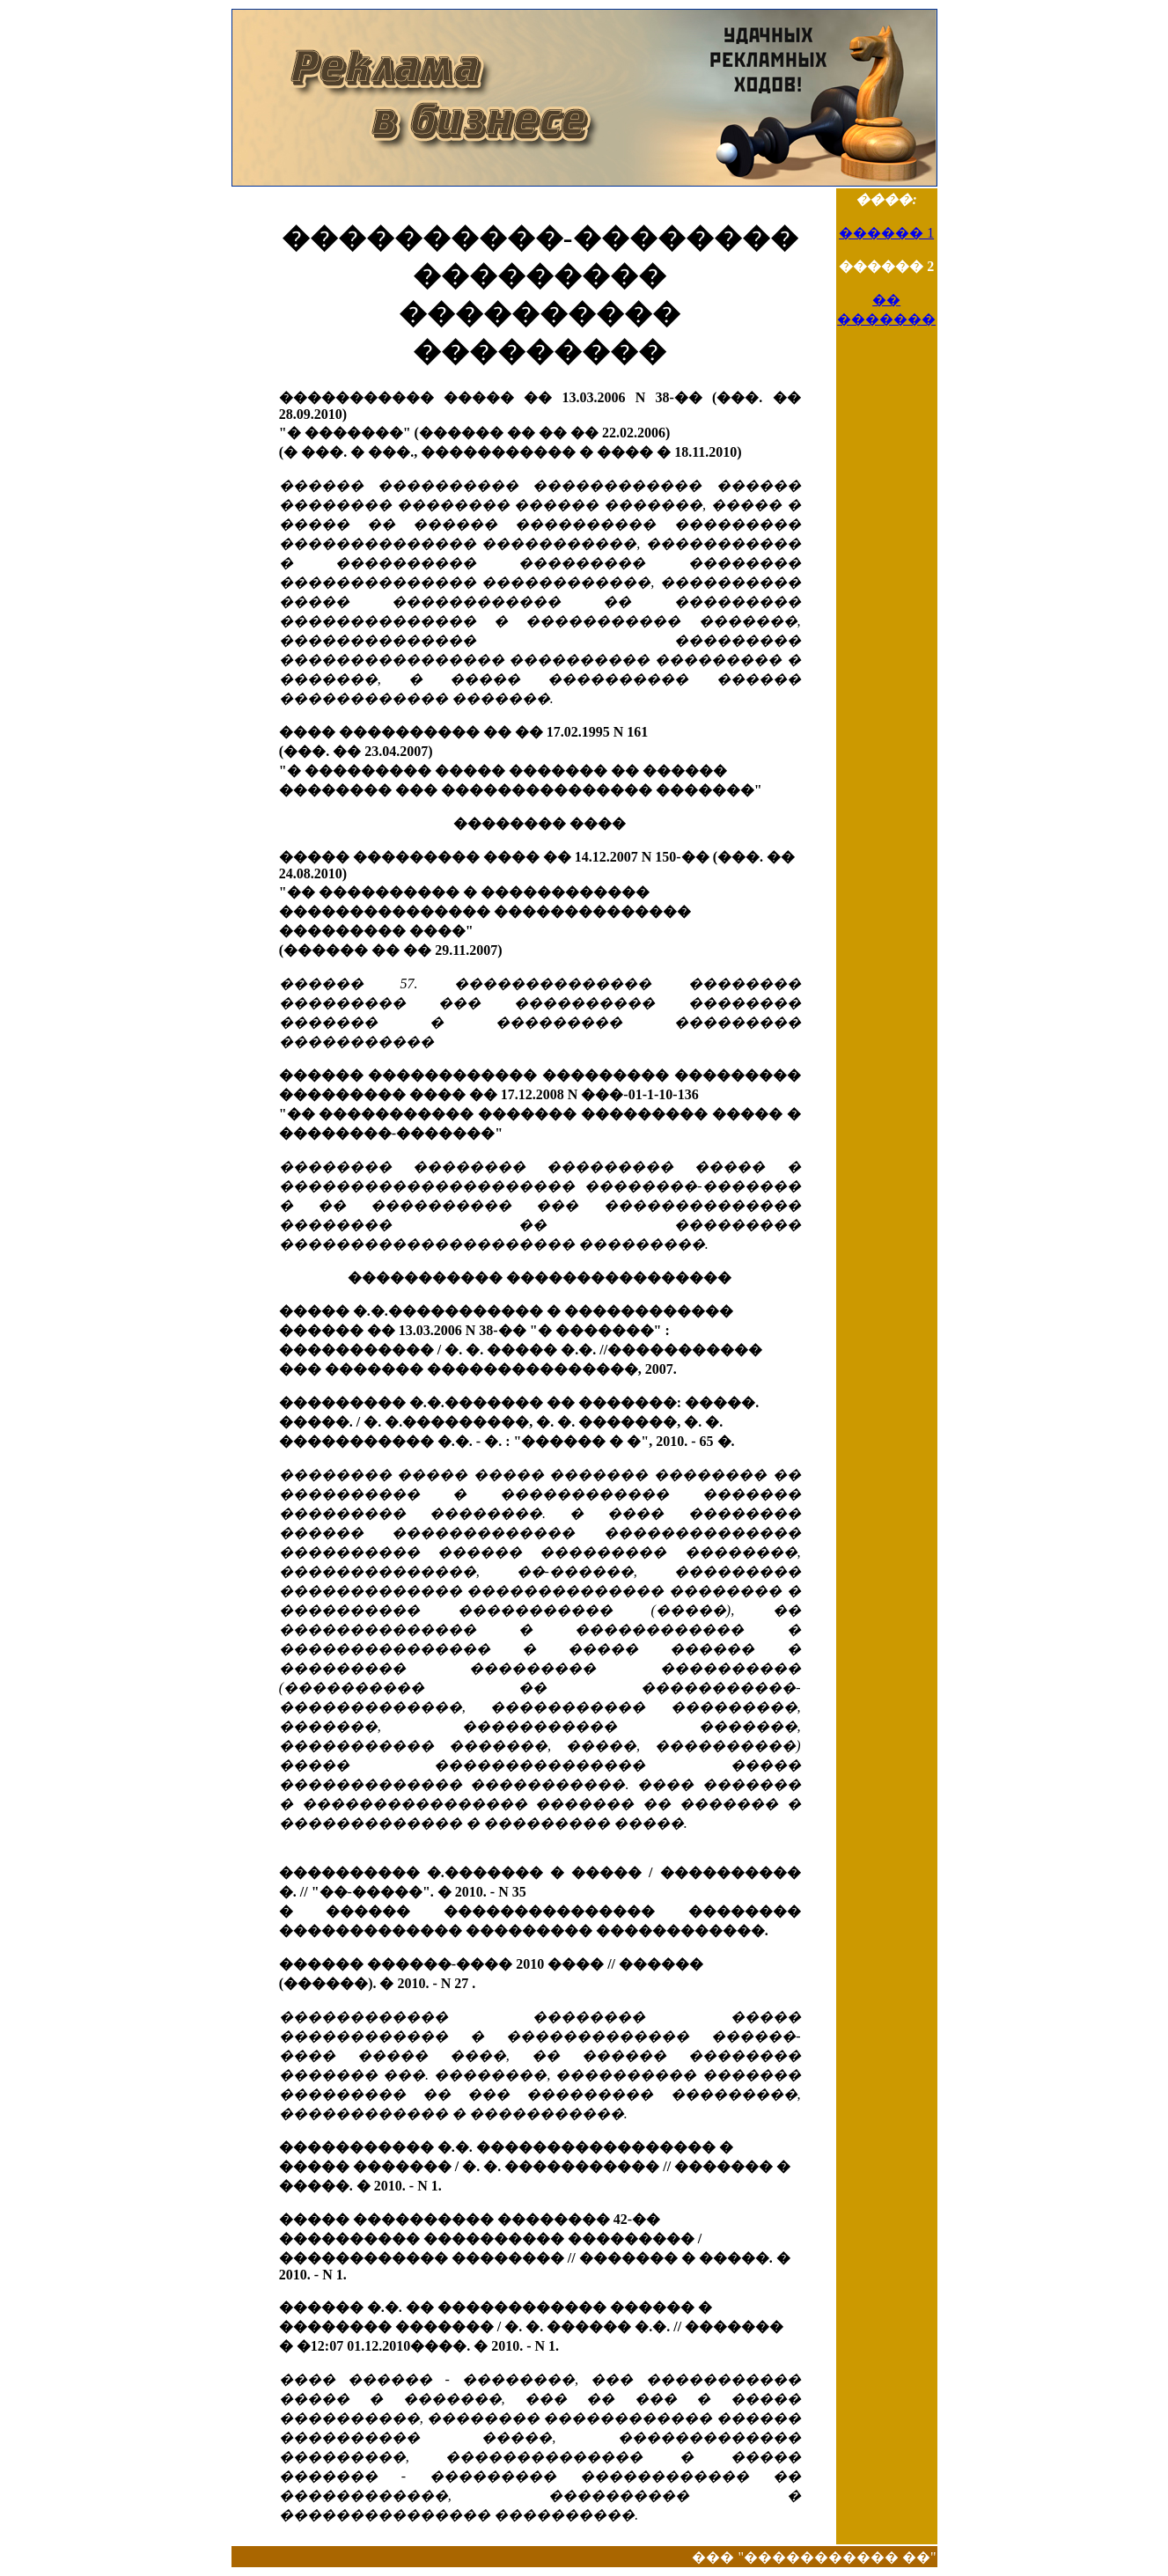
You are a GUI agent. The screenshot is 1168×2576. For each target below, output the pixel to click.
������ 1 (886, 232)
